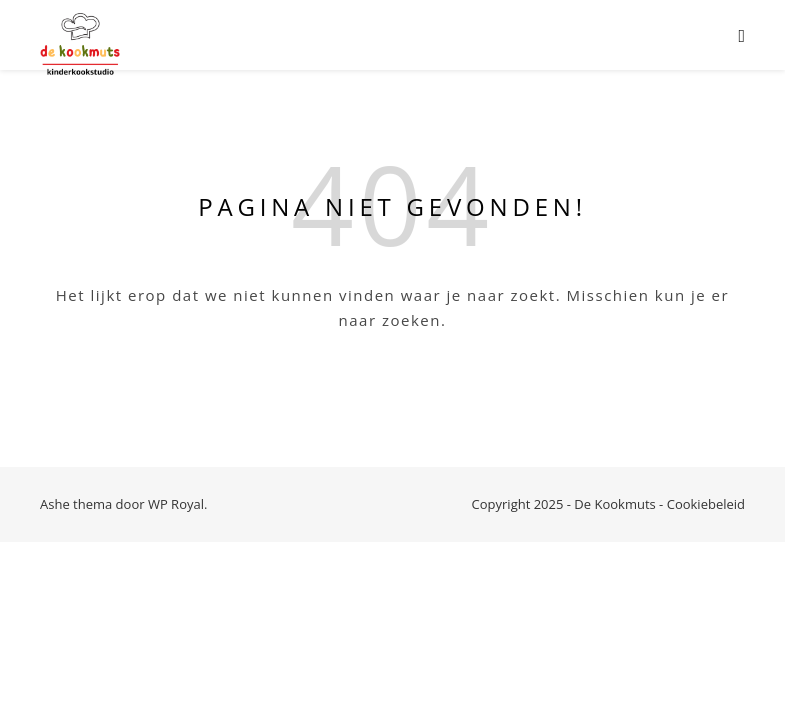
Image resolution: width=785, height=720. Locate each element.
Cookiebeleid (706, 504)
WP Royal (176, 504)
